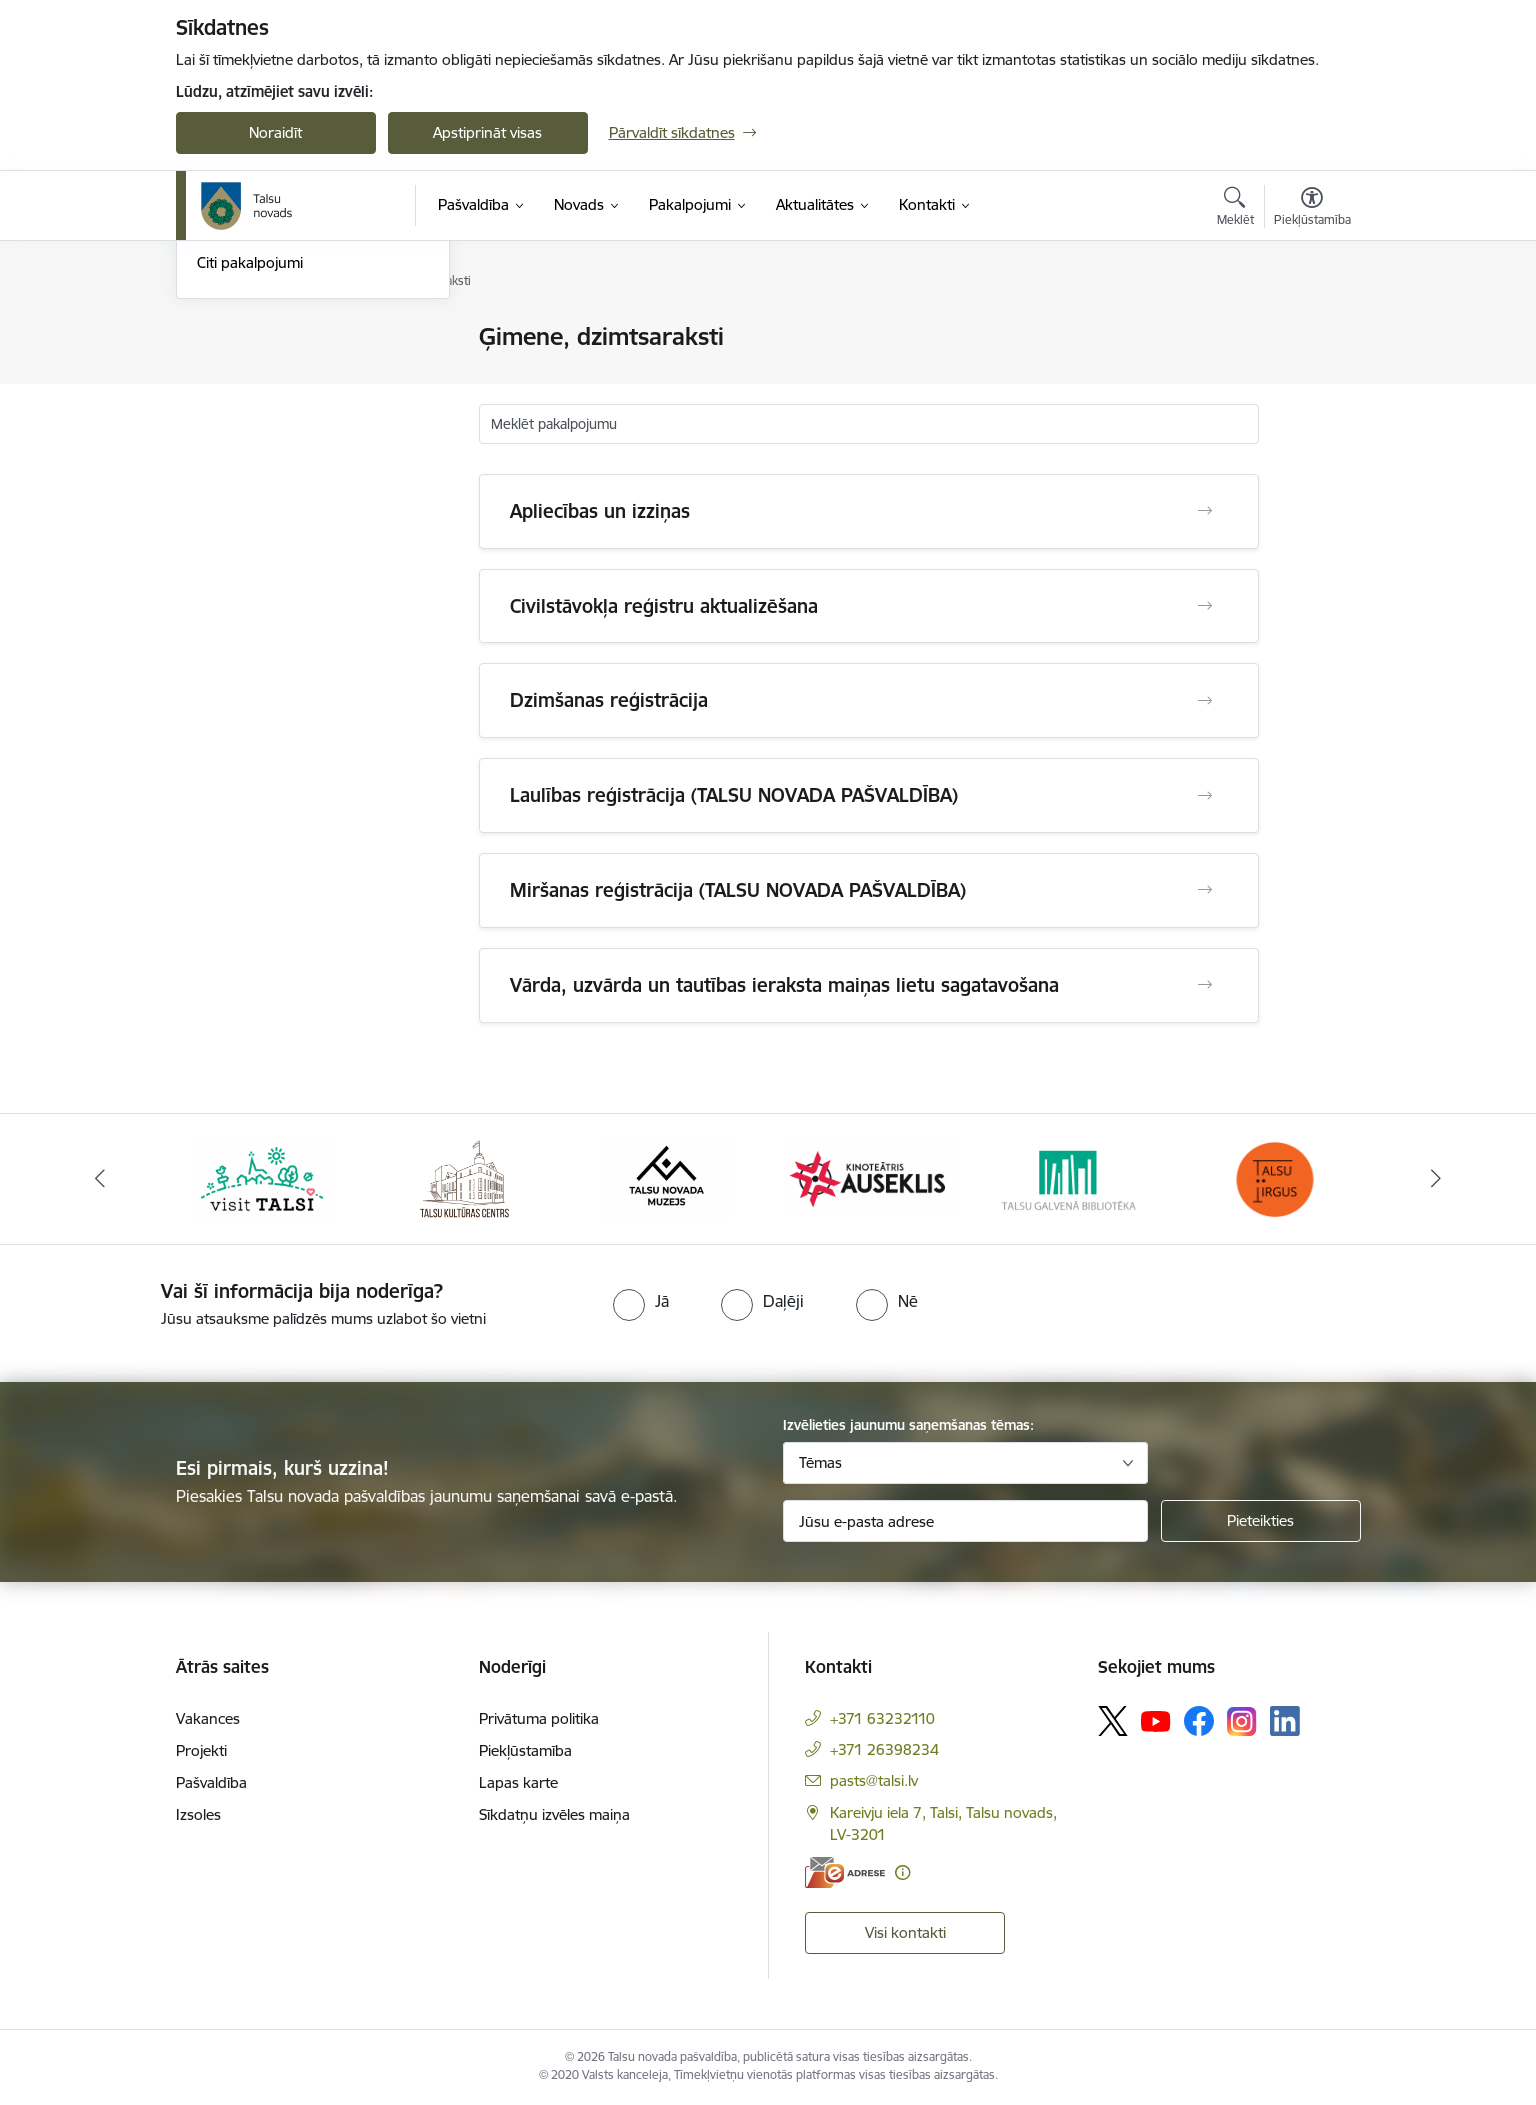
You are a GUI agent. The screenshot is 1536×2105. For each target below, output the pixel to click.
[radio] (641, 1301)
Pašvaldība (211, 1782)
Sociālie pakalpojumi (264, 442)
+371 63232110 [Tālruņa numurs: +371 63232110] (882, 1718)
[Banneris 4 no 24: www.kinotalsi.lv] (869, 1177)
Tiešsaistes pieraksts (265, 337)
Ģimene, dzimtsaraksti (271, 407)
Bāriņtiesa (230, 372)
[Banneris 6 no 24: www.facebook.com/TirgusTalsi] (1274, 1177)
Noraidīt (275, 132)
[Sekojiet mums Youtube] (1156, 1720)
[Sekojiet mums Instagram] (1242, 1721)
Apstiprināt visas (487, 132)
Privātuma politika (539, 1718)
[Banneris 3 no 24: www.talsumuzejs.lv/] (666, 1177)
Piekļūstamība (525, 1750)
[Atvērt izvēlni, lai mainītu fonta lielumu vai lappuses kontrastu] (1312, 209)
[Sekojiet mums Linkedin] (1285, 1721)
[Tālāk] (1437, 1179)
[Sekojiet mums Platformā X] (1113, 1721)
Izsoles (198, 1814)
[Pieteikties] (1261, 1521)
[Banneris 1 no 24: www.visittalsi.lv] (262, 1177)
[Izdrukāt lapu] (1311, 328)
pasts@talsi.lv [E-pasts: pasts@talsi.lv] (874, 1780)
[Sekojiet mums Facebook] (1199, 1721)
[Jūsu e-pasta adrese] (965, 1521)
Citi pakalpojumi (250, 476)
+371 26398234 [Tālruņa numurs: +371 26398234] (884, 1749)
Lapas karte (518, 1782)
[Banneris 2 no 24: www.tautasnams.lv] (464, 1177)
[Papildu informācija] (902, 1872)
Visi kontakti (905, 1932)
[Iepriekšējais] (100, 1179)
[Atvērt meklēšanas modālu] (1235, 209)
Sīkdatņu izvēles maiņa (554, 1814)
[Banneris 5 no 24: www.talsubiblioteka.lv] (1072, 1177)
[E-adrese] (845, 1872)
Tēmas (820, 1462)
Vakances (208, 1718)
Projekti (201, 1750)
